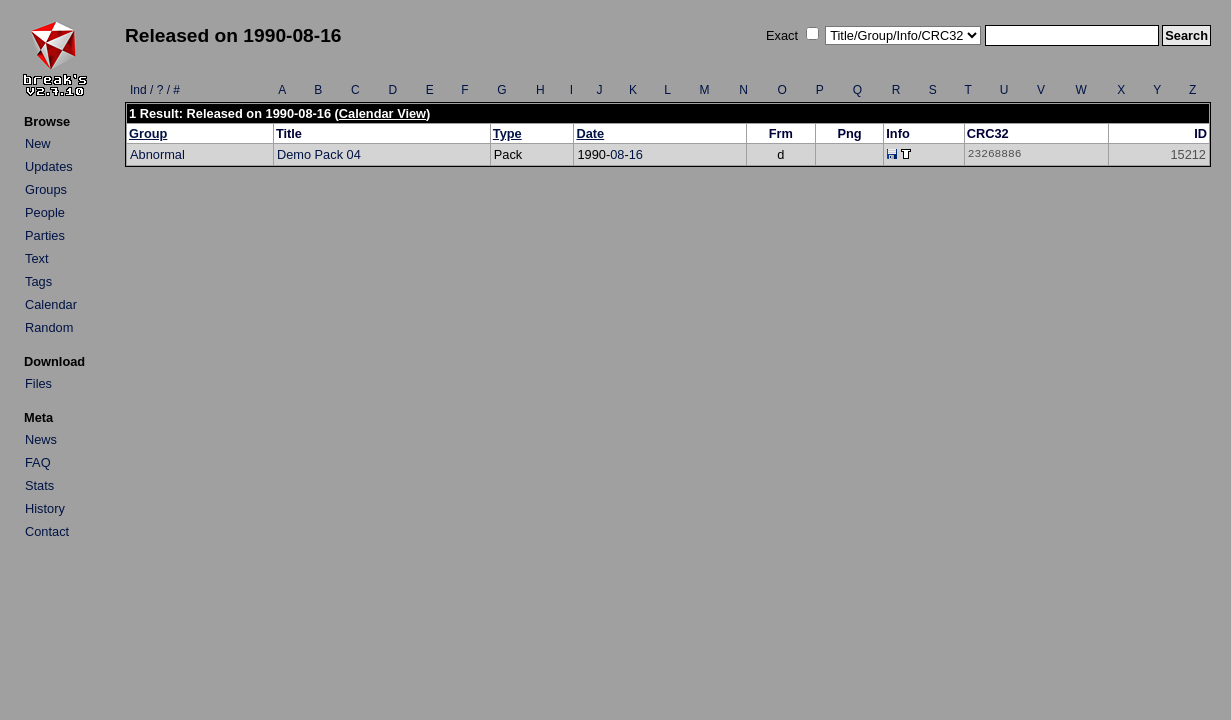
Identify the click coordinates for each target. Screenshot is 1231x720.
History (45, 508)
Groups (46, 189)
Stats (39, 485)
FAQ (38, 462)
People (45, 212)
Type (507, 133)
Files (38, 383)
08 (617, 154)
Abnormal (157, 154)
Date (590, 133)
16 (636, 154)
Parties (45, 235)
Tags (38, 281)
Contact (47, 531)
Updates (49, 166)
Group (148, 133)
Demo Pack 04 (319, 154)
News (41, 439)
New (38, 143)
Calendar (51, 304)
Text (36, 258)
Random (49, 327)
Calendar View (382, 113)
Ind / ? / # (155, 90)
